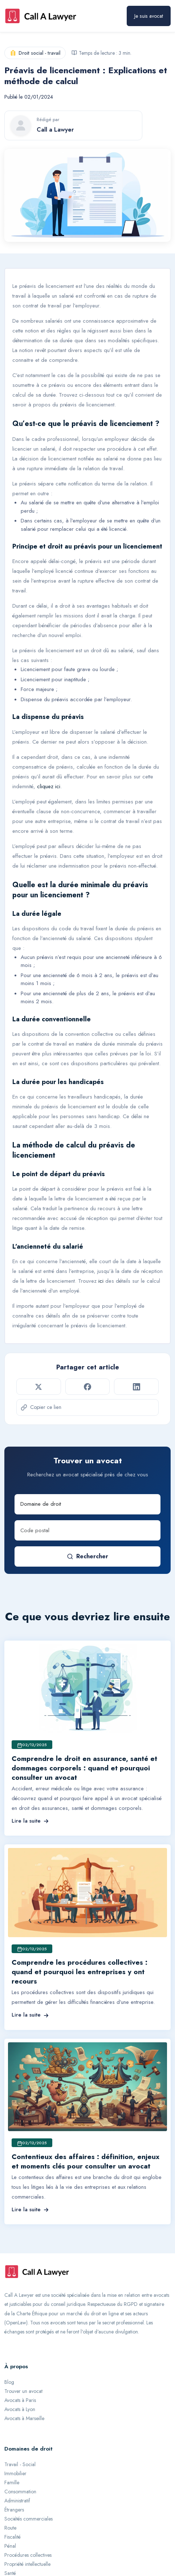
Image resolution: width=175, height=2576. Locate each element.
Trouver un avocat (23, 2391)
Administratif (17, 2500)
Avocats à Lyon (19, 2409)
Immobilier (15, 2473)
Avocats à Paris (20, 2400)
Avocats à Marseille (24, 2418)
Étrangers (14, 2509)
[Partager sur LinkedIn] (136, 1386)
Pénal (10, 2546)
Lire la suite (30, 1821)
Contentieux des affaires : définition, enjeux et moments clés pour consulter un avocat (85, 2161)
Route (10, 2527)
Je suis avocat (148, 16)
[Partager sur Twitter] (38, 1386)
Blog (9, 2382)
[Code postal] (87, 1530)
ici (100, 1281)
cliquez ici (48, 786)
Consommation (20, 2491)
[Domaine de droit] (87, 1504)
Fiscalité (12, 2536)
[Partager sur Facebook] (87, 1386)
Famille (11, 2482)
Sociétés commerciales (28, 2518)
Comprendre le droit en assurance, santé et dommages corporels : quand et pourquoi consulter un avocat (84, 1768)
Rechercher (87, 1556)
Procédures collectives (28, 2555)
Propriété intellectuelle (27, 2564)
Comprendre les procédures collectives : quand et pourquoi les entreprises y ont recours (79, 1971)
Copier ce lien (41, 1407)
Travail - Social (20, 2464)
